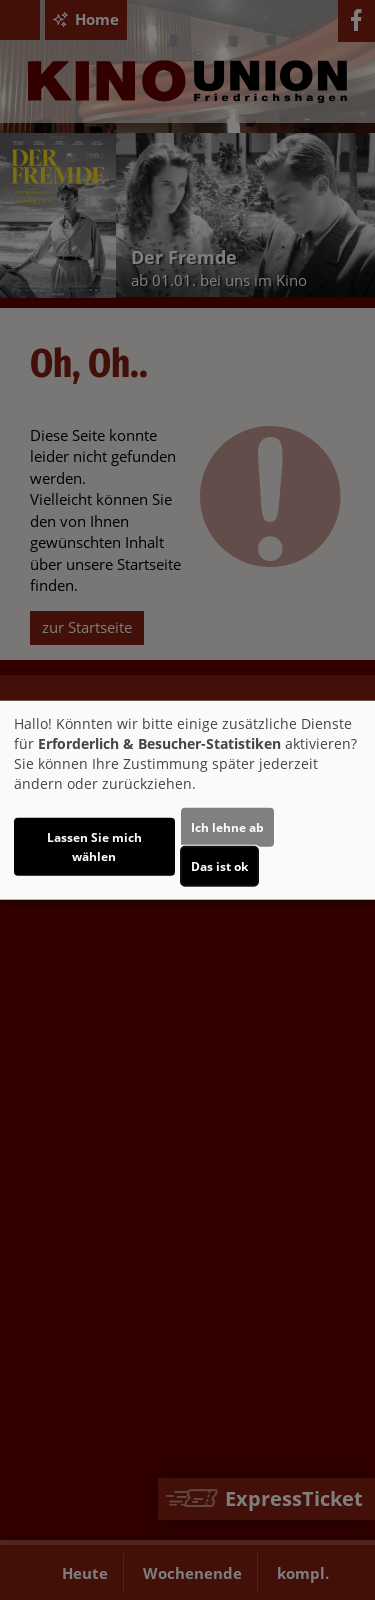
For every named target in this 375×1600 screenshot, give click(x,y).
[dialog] (187, 800)
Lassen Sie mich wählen (94, 846)
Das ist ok (219, 865)
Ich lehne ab (227, 826)
